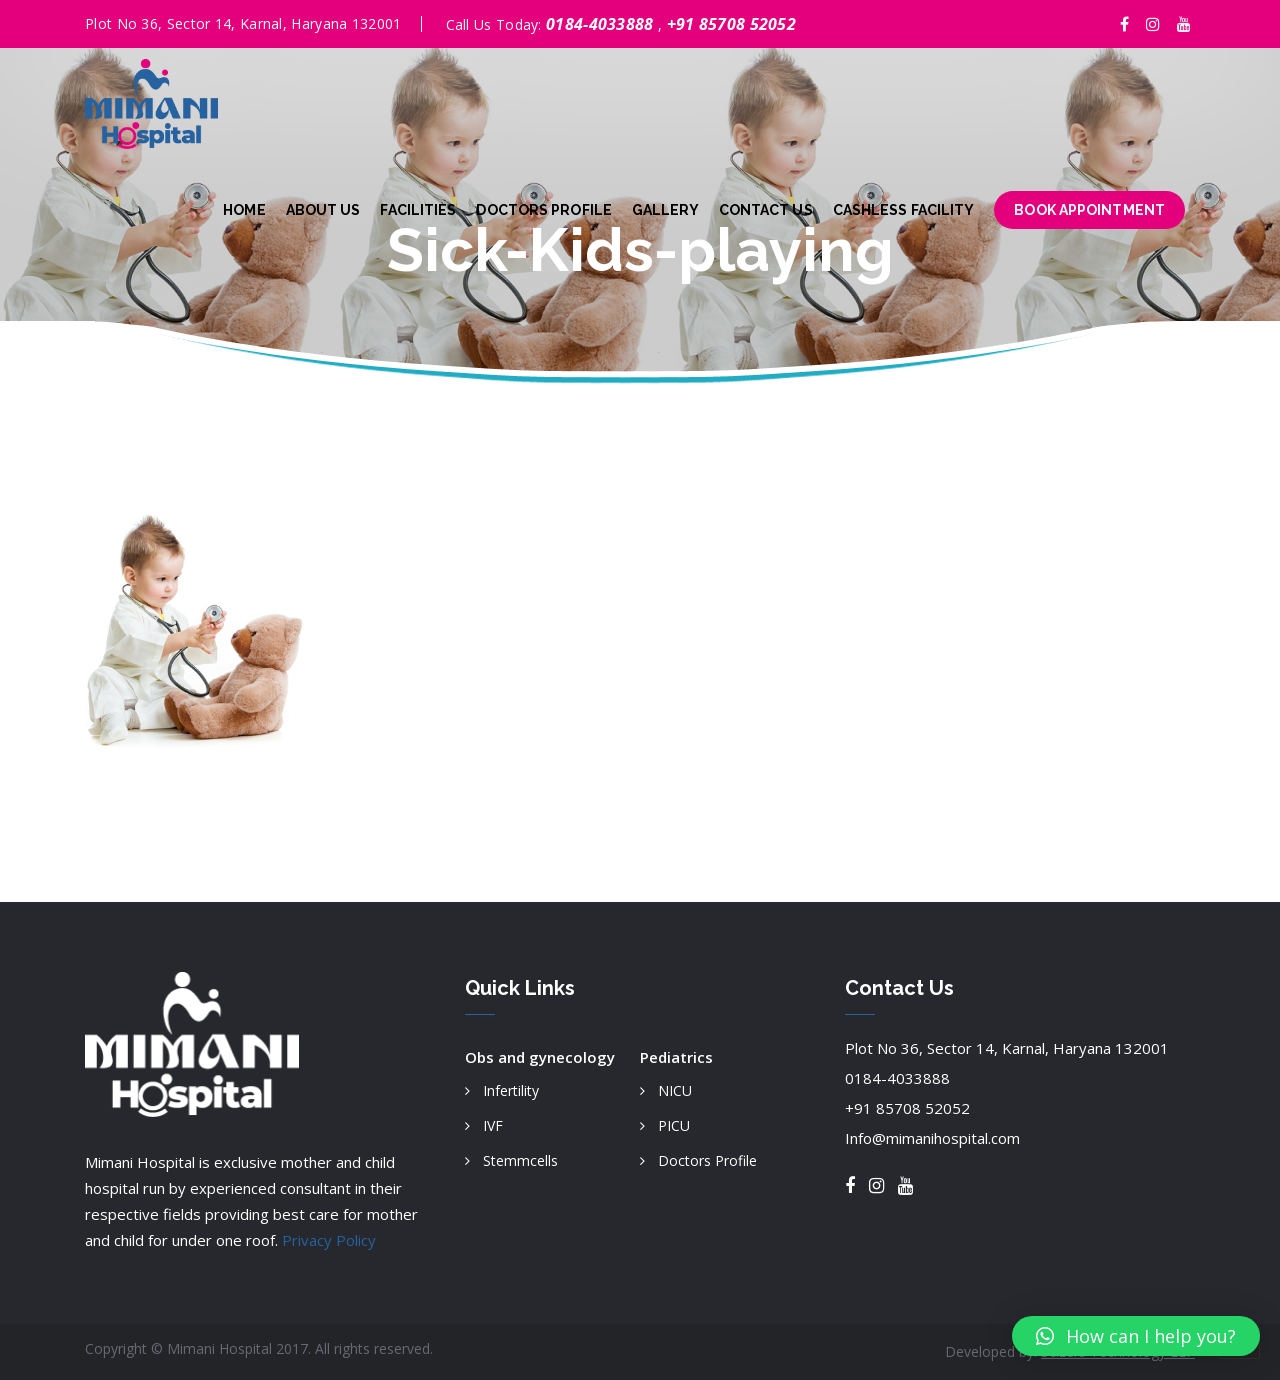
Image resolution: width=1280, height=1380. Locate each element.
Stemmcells (520, 1160)
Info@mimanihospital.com (932, 1138)
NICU (675, 1090)
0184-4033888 (602, 24)
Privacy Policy (329, 1240)
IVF (493, 1125)
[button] (1136, 1336)
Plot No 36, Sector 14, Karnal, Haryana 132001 (1007, 1048)
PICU (674, 1125)
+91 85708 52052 (732, 24)
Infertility (511, 1090)
